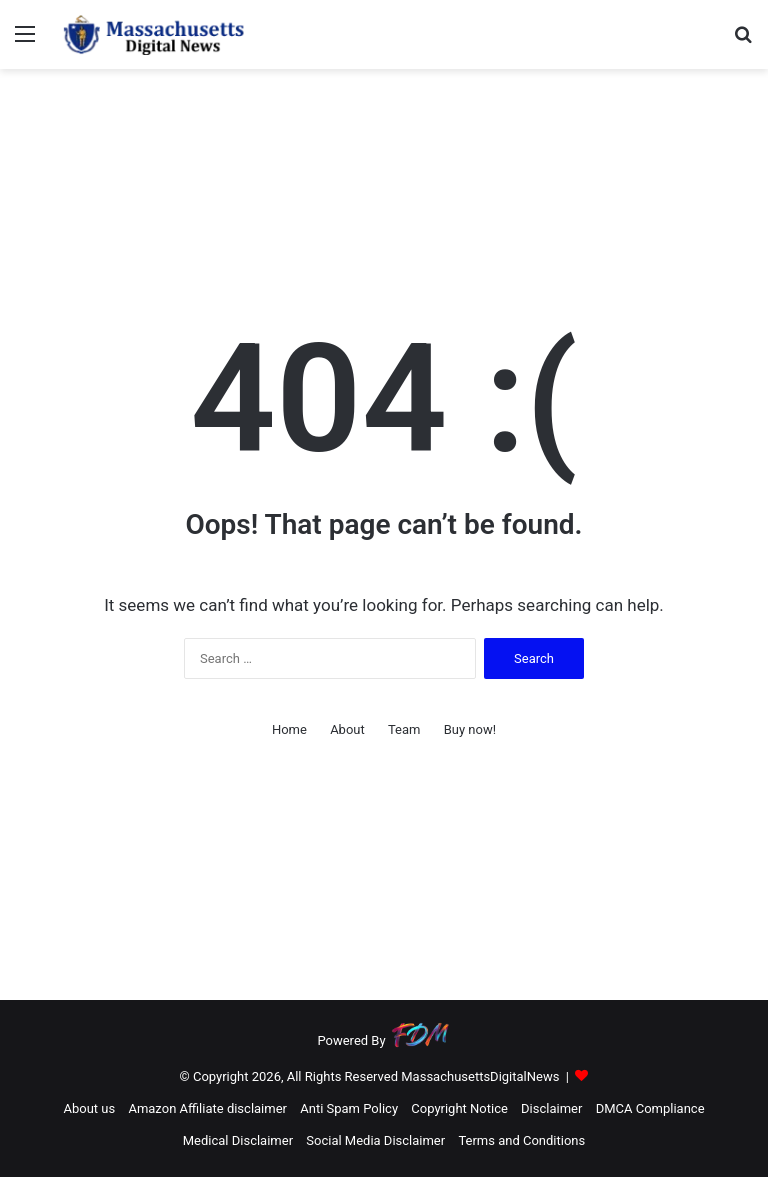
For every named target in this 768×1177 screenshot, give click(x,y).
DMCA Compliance (650, 1108)
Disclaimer (551, 1108)
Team (404, 729)
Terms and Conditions (521, 1140)
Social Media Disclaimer (375, 1140)
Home (289, 729)
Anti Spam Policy (349, 1108)
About (347, 729)
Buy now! (470, 729)
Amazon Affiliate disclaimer (207, 1108)
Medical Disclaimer (238, 1140)
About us (89, 1108)
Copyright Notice (459, 1108)
